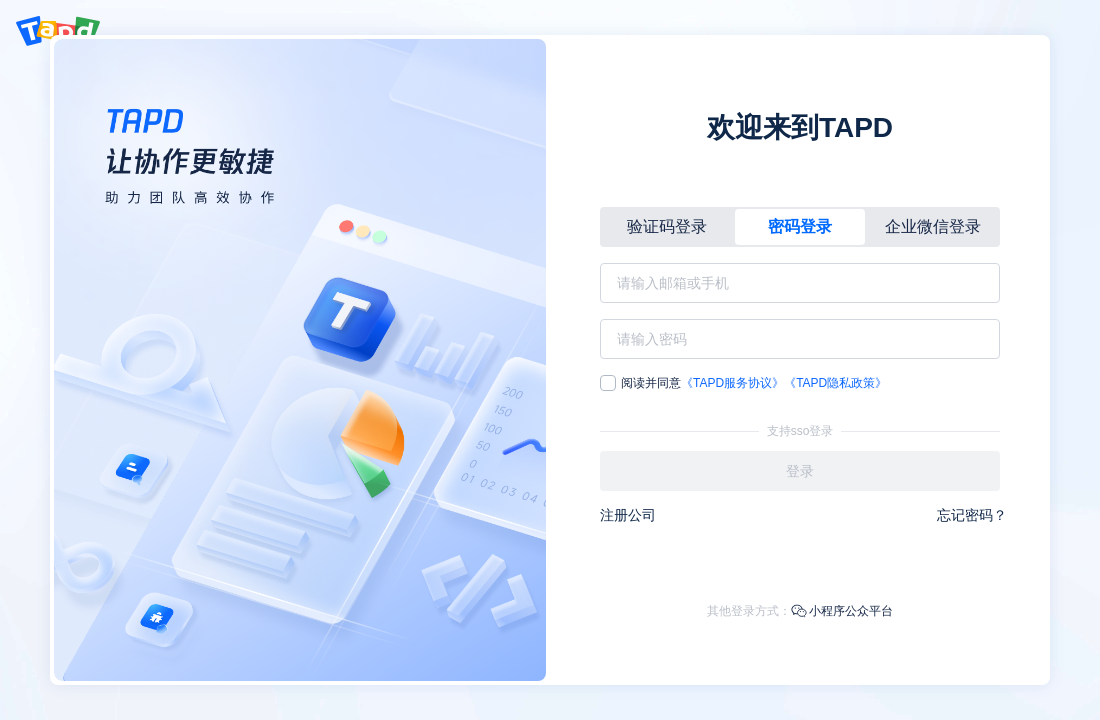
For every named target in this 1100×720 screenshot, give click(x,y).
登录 (800, 471)
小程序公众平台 (842, 611)
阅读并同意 (743, 383)
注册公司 (628, 515)
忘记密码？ (972, 515)
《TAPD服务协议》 (732, 383)
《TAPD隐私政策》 (835, 383)
